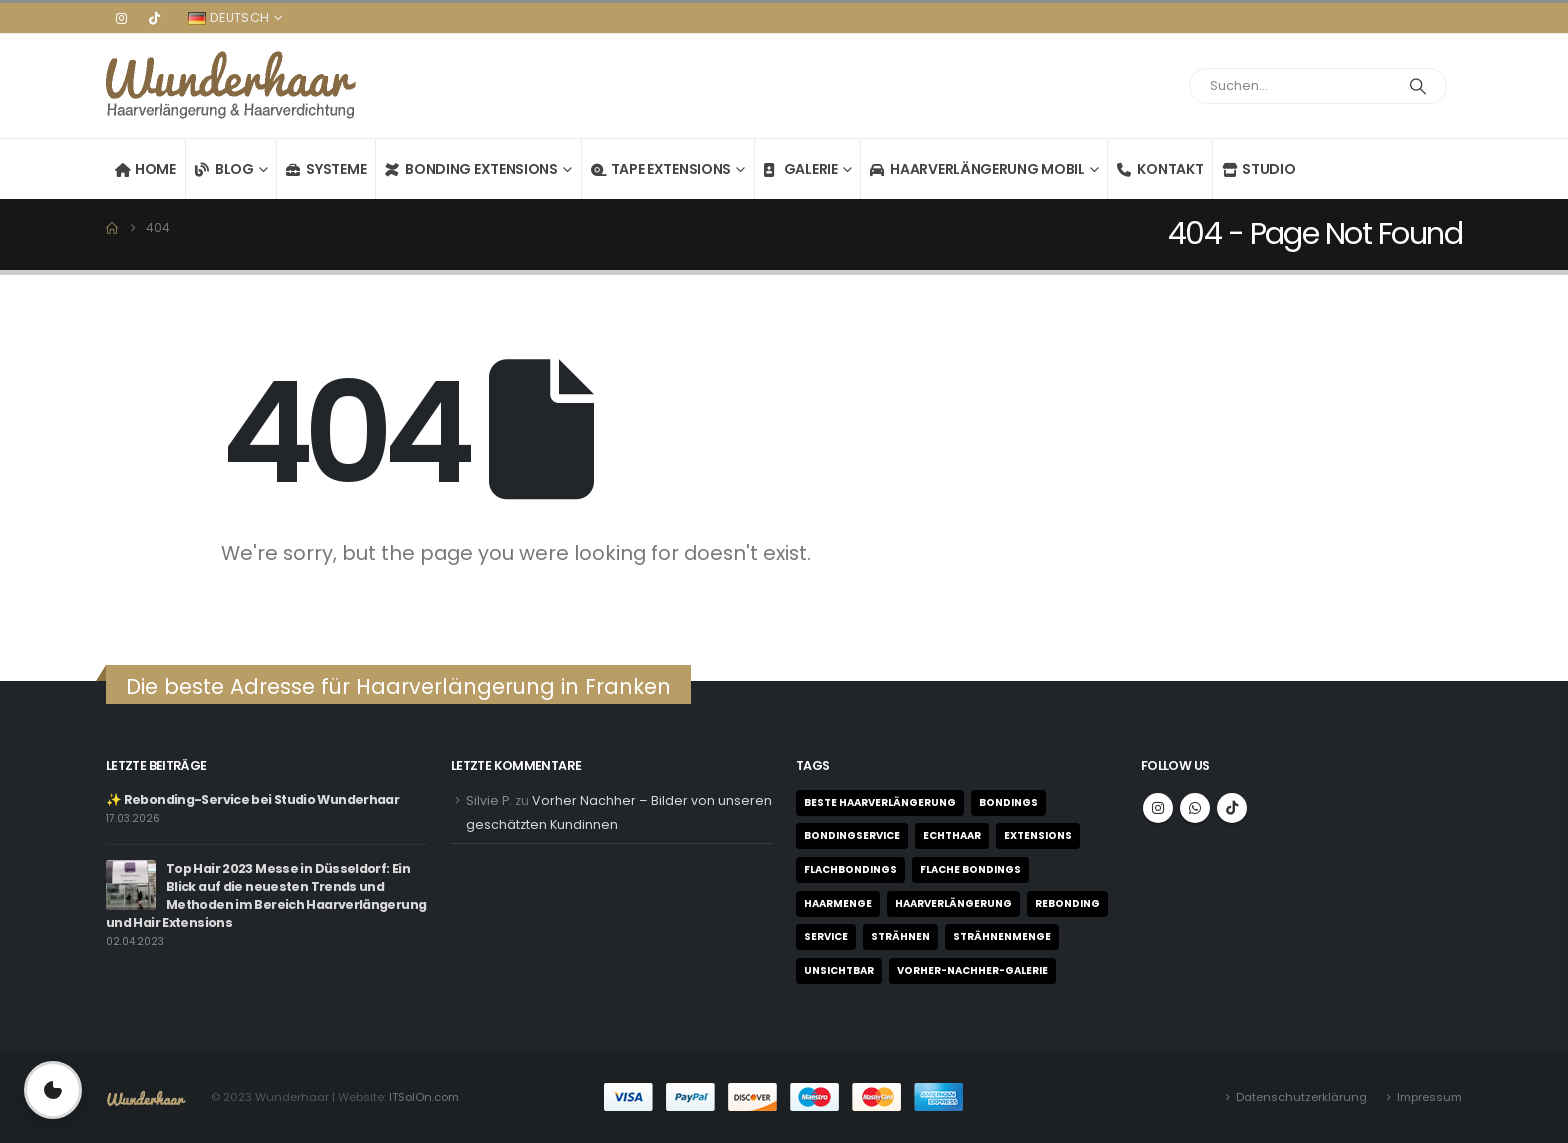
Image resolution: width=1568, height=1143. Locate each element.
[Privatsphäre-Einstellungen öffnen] (53, 1090)
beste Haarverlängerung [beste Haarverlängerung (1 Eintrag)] (880, 802)
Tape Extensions (661, 169)
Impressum (1429, 1097)
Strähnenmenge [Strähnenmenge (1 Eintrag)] (1002, 936)
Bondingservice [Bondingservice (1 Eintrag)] (852, 835)
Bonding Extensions (471, 169)
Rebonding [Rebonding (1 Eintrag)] (1067, 903)
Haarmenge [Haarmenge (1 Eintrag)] (838, 903)
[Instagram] (121, 18)
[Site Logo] (231, 86)
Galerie (801, 169)
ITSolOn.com (424, 1097)
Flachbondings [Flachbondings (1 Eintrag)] (850, 869)
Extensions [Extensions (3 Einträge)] (1038, 835)
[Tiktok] (154, 18)
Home (145, 169)
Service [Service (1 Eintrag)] (826, 936)
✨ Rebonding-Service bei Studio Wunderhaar (252, 799)
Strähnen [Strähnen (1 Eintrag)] (900, 936)
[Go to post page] (131, 883)
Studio (1258, 169)
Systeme (326, 169)
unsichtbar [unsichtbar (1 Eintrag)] (839, 970)
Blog (224, 169)
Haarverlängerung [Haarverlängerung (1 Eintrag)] (953, 903)
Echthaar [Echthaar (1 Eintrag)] (952, 835)
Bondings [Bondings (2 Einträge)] (1008, 802)
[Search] (1418, 86)
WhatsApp (1195, 808)
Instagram (1158, 808)
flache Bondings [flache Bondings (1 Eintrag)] (970, 869)
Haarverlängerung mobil (977, 169)
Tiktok (1232, 808)
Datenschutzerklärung (1301, 1097)
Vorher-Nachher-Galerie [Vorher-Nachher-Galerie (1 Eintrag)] (972, 970)
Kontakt (1160, 169)
